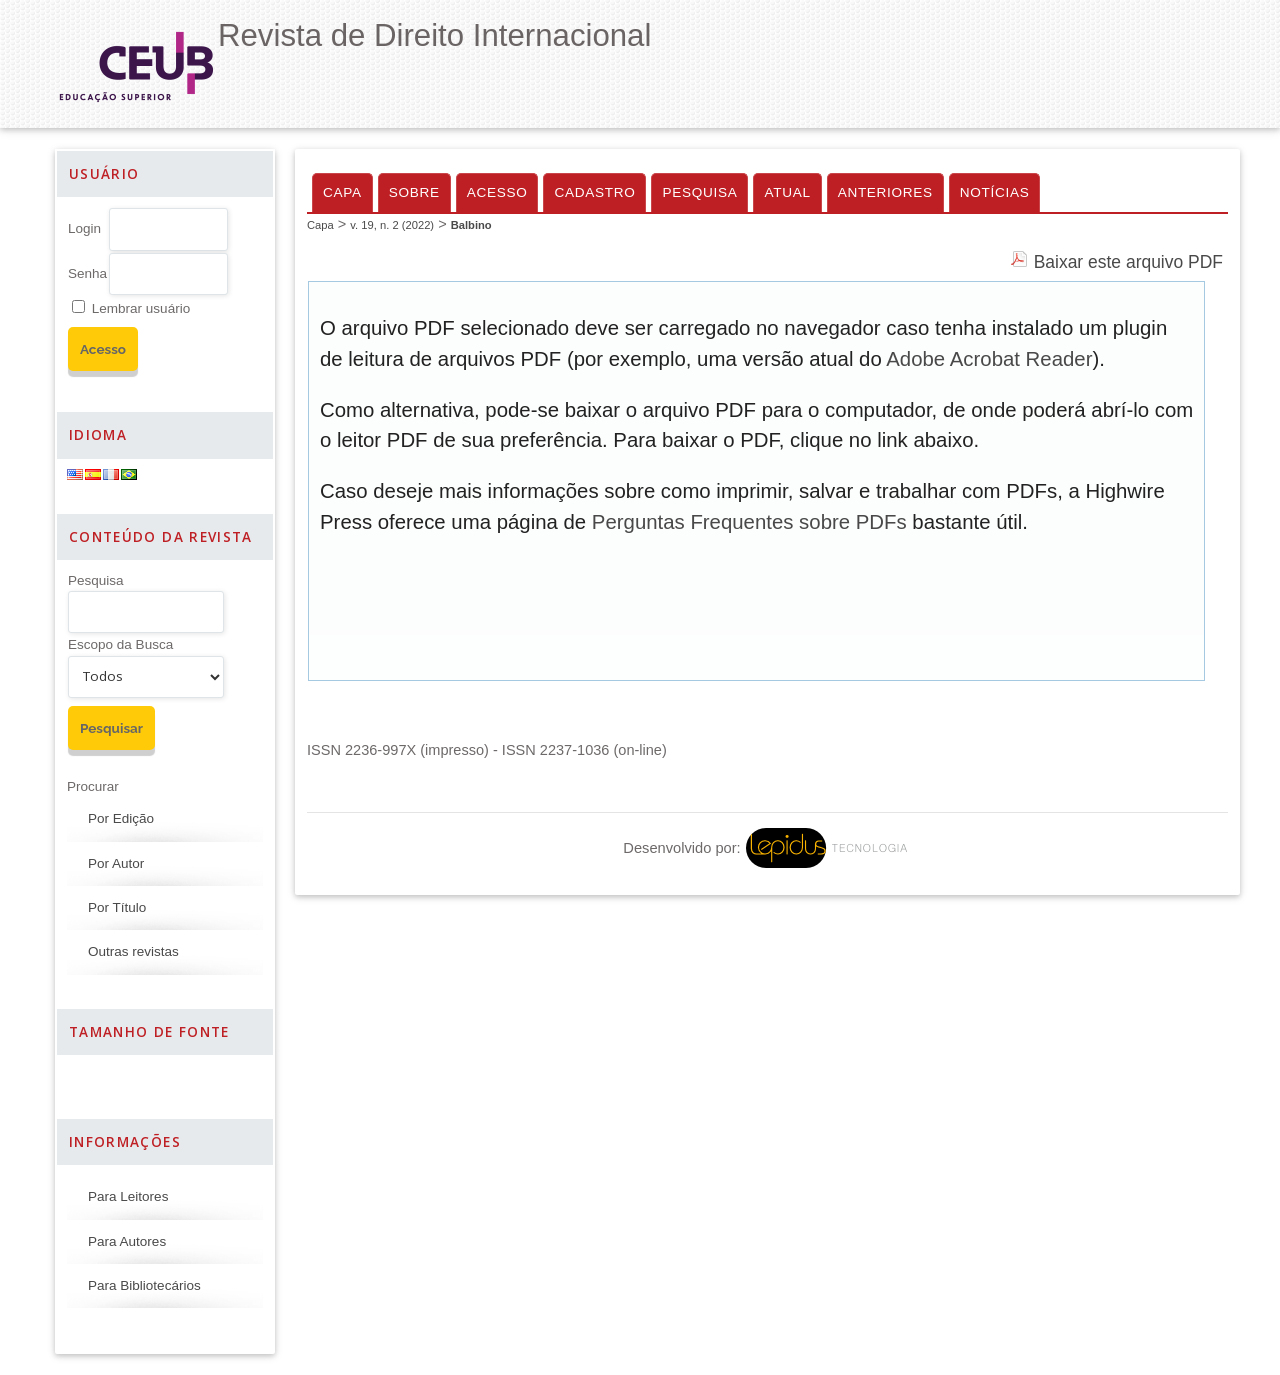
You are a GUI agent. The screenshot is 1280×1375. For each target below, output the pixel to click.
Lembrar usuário (141, 308)
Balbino (471, 225)
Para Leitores (128, 1196)
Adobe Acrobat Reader (989, 359)
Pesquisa (96, 580)
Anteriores (885, 192)
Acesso (497, 192)
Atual (787, 192)
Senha (87, 273)
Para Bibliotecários (144, 1285)
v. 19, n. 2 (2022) (392, 225)
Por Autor (116, 863)
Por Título (117, 907)
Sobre (414, 192)
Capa (342, 192)
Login (84, 228)
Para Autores (127, 1241)
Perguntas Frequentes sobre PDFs (749, 522)
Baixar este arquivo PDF (1128, 262)
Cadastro (594, 192)
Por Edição (121, 818)
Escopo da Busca (120, 644)
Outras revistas (133, 951)
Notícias (995, 192)
